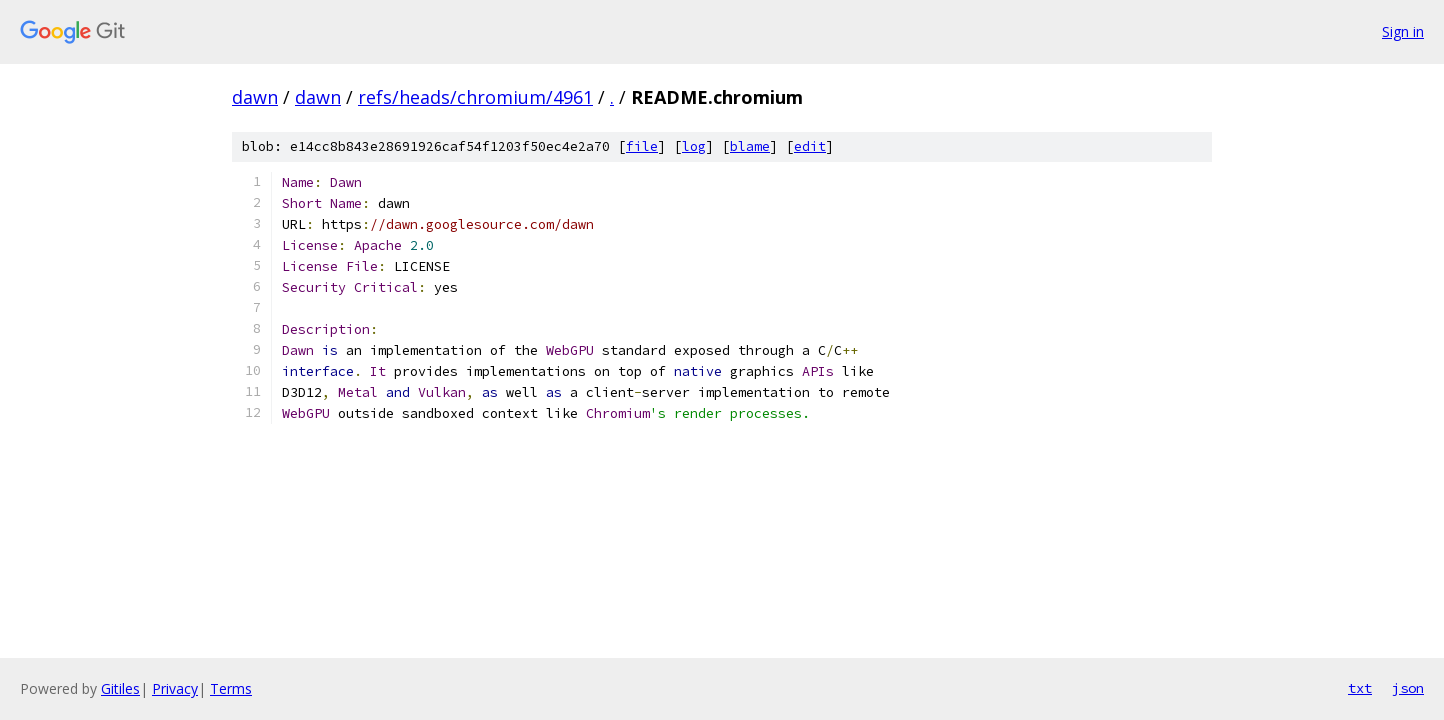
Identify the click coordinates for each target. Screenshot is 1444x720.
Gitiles (120, 688)
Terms (231, 688)
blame (750, 146)
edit (810, 146)
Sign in (1403, 31)
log (694, 146)
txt (1360, 688)
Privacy (175, 688)
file (642, 146)
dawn (255, 97)
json (1408, 688)
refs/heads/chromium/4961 (475, 97)
